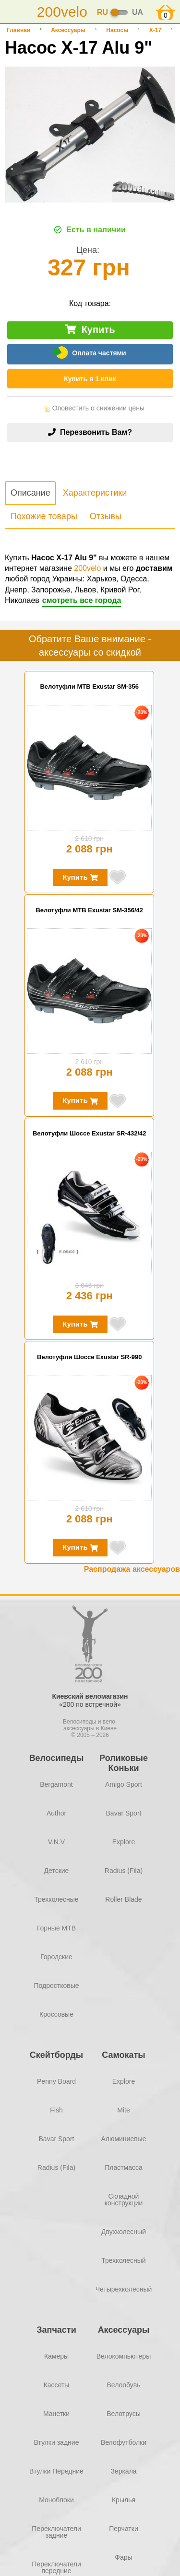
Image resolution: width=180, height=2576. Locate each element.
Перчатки (123, 2528)
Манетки (56, 2413)
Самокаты (123, 2055)
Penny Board (56, 2081)
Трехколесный (123, 2260)
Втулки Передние (56, 2471)
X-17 (155, 30)
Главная (18, 30)
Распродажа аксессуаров (132, 1569)
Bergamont (56, 1784)
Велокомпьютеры (123, 2356)
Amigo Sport (123, 1784)
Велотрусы (123, 2413)
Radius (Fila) (124, 1870)
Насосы (117, 30)
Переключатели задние (56, 2532)
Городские (56, 1957)
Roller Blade (123, 1899)
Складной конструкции (124, 2199)
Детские (56, 1870)
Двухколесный (123, 2232)
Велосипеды (56, 1758)
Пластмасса (124, 2167)
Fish (56, 2110)
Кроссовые (56, 2014)
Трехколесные (56, 1899)
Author (56, 1813)
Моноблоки (56, 2500)
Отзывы (105, 516)
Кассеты (57, 2385)
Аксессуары (68, 30)
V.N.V (56, 1842)
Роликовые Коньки (123, 1762)
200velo (87, 568)
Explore (123, 1842)
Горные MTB (56, 1928)
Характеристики (95, 493)
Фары (123, 2557)
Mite (123, 2110)
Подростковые (56, 1985)
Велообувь (124, 2385)
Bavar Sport (124, 1813)
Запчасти (56, 2330)
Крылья (123, 2500)
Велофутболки (123, 2442)
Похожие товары (44, 516)
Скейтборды (56, 2055)
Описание (30, 493)
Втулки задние (56, 2442)
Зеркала (123, 2471)
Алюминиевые (123, 2139)
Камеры (56, 2356)
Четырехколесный (124, 2289)
